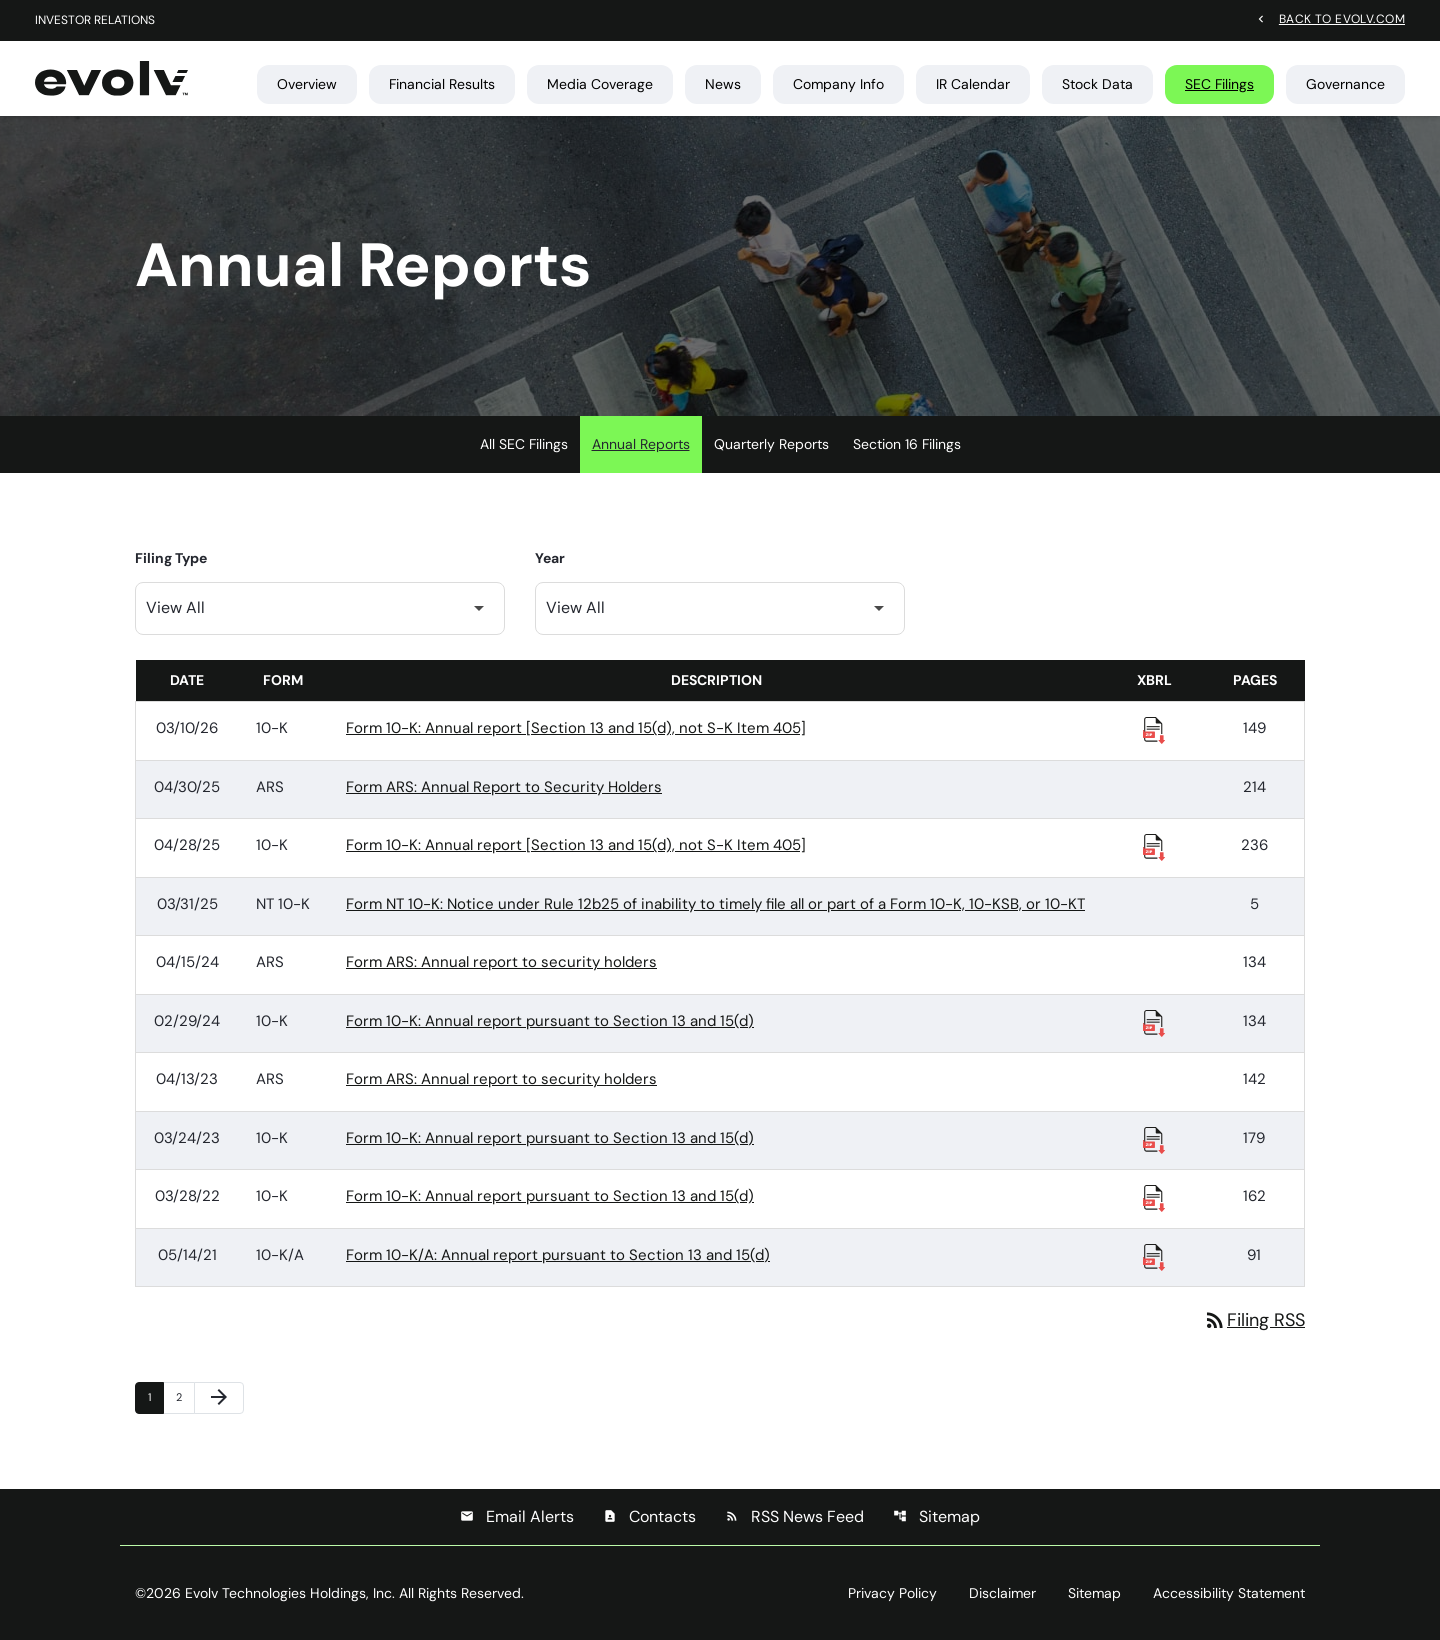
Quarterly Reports (771, 444)
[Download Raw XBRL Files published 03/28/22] (1154, 1197)
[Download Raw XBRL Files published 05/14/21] (1154, 1256)
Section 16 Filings (907, 444)
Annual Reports (641, 444)
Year (550, 558)
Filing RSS (1254, 1320)
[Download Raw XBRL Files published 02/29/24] (1154, 1022)
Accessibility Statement (1229, 1593)
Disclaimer (1002, 1593)
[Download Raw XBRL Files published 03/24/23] (1154, 1139)
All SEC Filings (524, 444)
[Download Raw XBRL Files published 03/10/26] (1154, 729)
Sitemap (936, 1516)
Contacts (649, 1516)
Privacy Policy (892, 1593)
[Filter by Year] (720, 608)
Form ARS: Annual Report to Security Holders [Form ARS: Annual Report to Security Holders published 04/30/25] (504, 787)
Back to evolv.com (1342, 18)
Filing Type (171, 558)
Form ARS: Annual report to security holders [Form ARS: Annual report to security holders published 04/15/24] (501, 962)
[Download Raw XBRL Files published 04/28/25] (1154, 846)
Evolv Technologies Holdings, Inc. (290, 1593)
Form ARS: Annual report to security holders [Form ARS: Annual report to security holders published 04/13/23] (501, 1079)
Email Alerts (517, 1516)
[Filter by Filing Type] (320, 608)
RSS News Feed (794, 1516)
